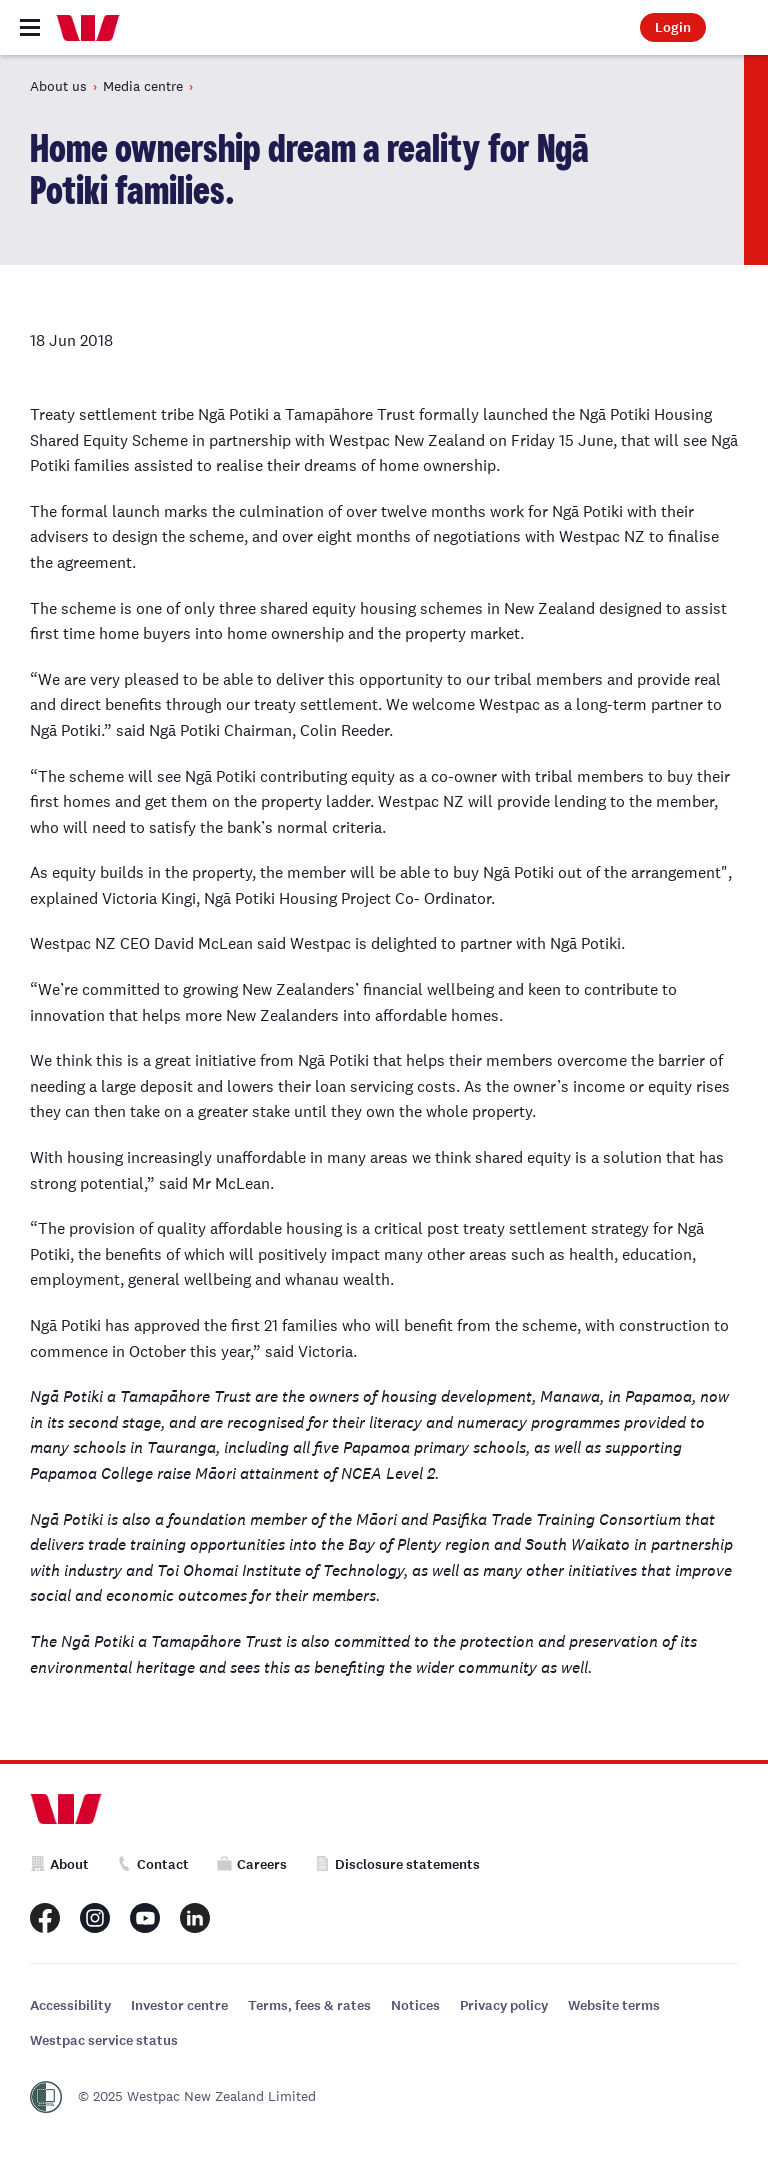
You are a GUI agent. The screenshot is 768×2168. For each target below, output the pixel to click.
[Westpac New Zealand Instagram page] (95, 1918)
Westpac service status (104, 2040)
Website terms (614, 2005)
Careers (252, 1864)
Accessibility (70, 2005)
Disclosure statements (397, 1864)
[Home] (88, 28)
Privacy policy (504, 2005)
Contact (153, 1864)
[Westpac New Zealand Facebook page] (45, 1918)
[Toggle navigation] (30, 27)
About (59, 1864)
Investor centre (179, 2005)
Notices (415, 2005)
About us (58, 86)
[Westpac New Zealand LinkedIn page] (195, 1918)
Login (673, 27)
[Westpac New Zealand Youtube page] (145, 1918)
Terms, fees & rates (309, 2005)
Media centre (143, 86)
